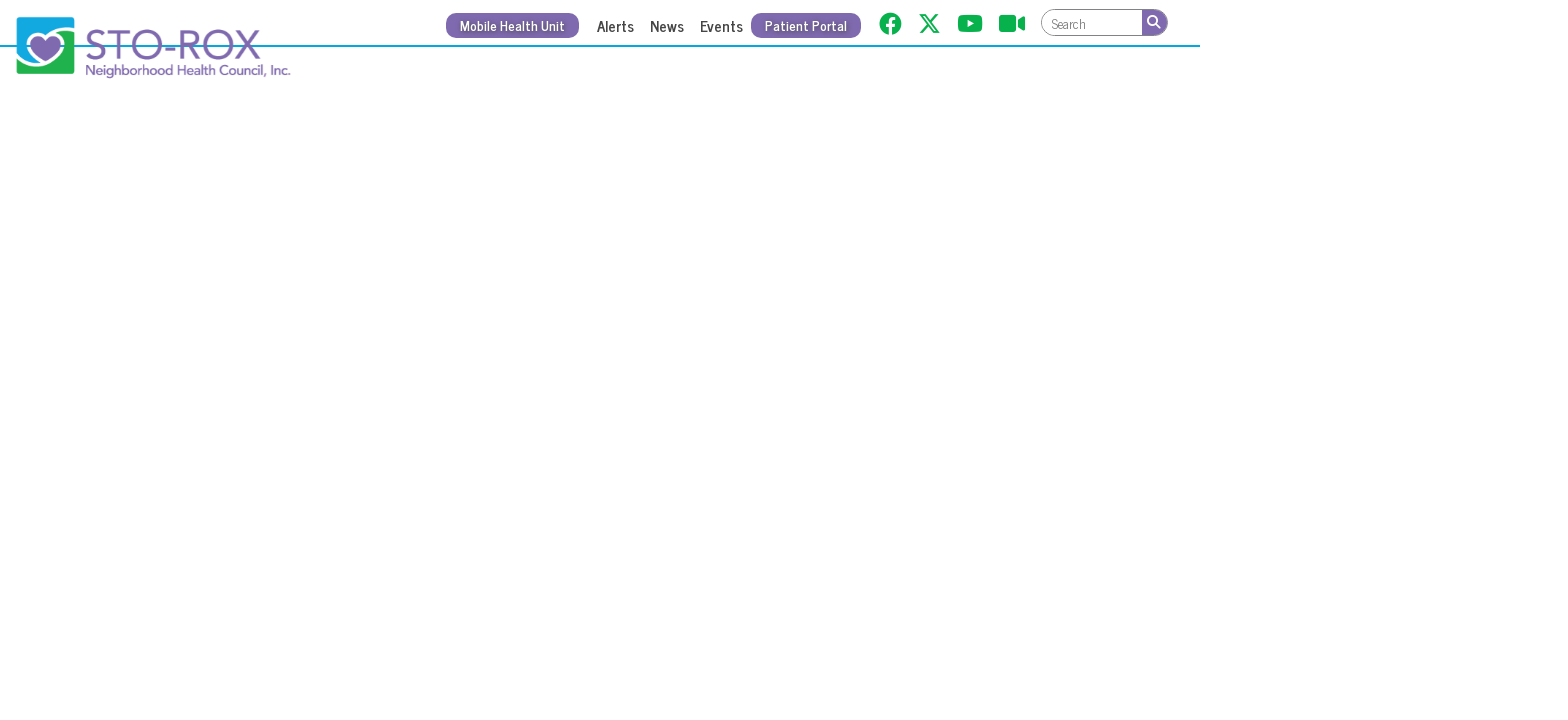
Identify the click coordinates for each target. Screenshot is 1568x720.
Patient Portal (806, 25)
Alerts (615, 25)
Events (721, 25)
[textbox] (1092, 22)
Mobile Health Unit (512, 25)
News (667, 25)
